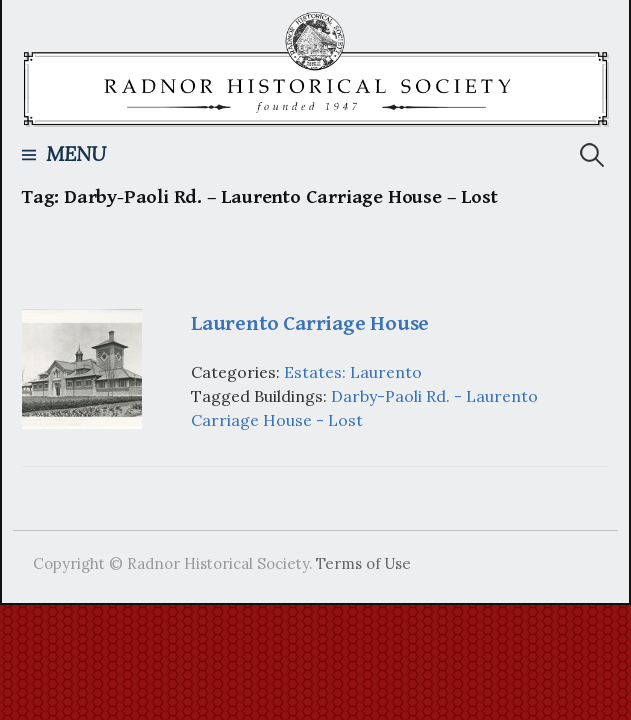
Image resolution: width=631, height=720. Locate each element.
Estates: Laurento (353, 372)
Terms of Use (363, 563)
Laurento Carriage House (310, 323)
